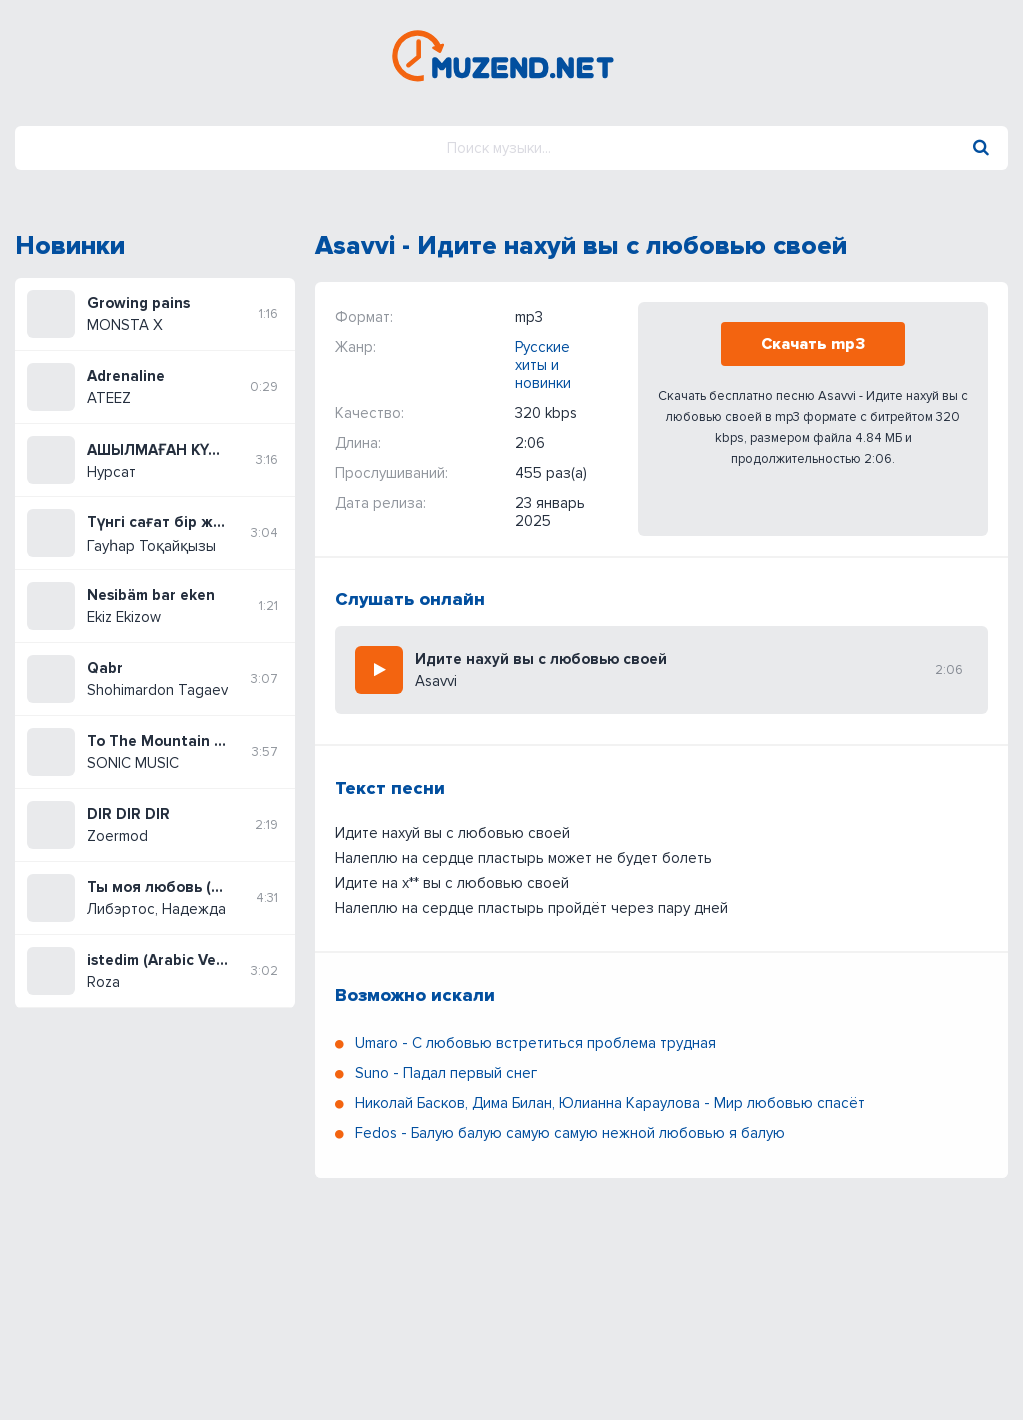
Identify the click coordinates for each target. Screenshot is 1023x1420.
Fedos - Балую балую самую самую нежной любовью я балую (570, 1133)
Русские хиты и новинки (543, 365)
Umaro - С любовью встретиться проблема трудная (535, 1043)
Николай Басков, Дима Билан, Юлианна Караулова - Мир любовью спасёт (610, 1103)
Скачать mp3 (813, 344)
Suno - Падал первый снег (446, 1073)
